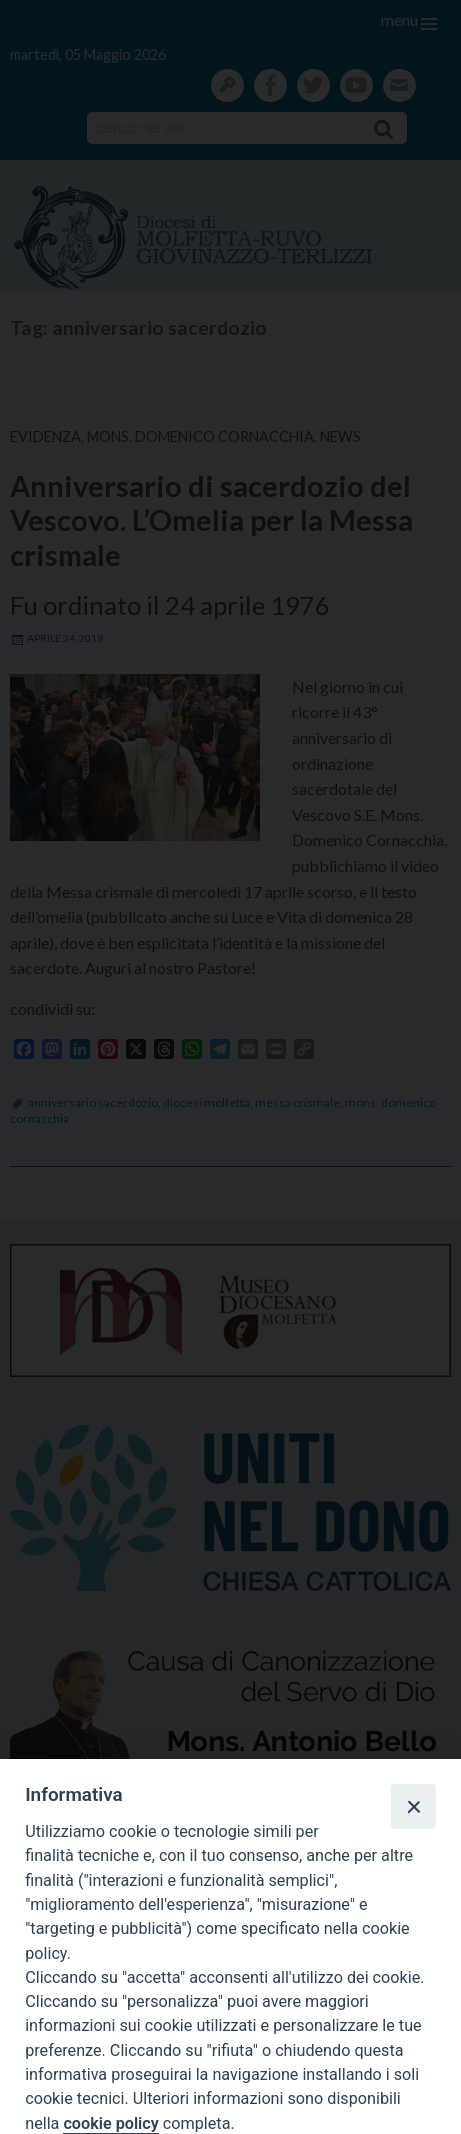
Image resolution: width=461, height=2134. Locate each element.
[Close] (413, 1806)
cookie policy (110, 2123)
